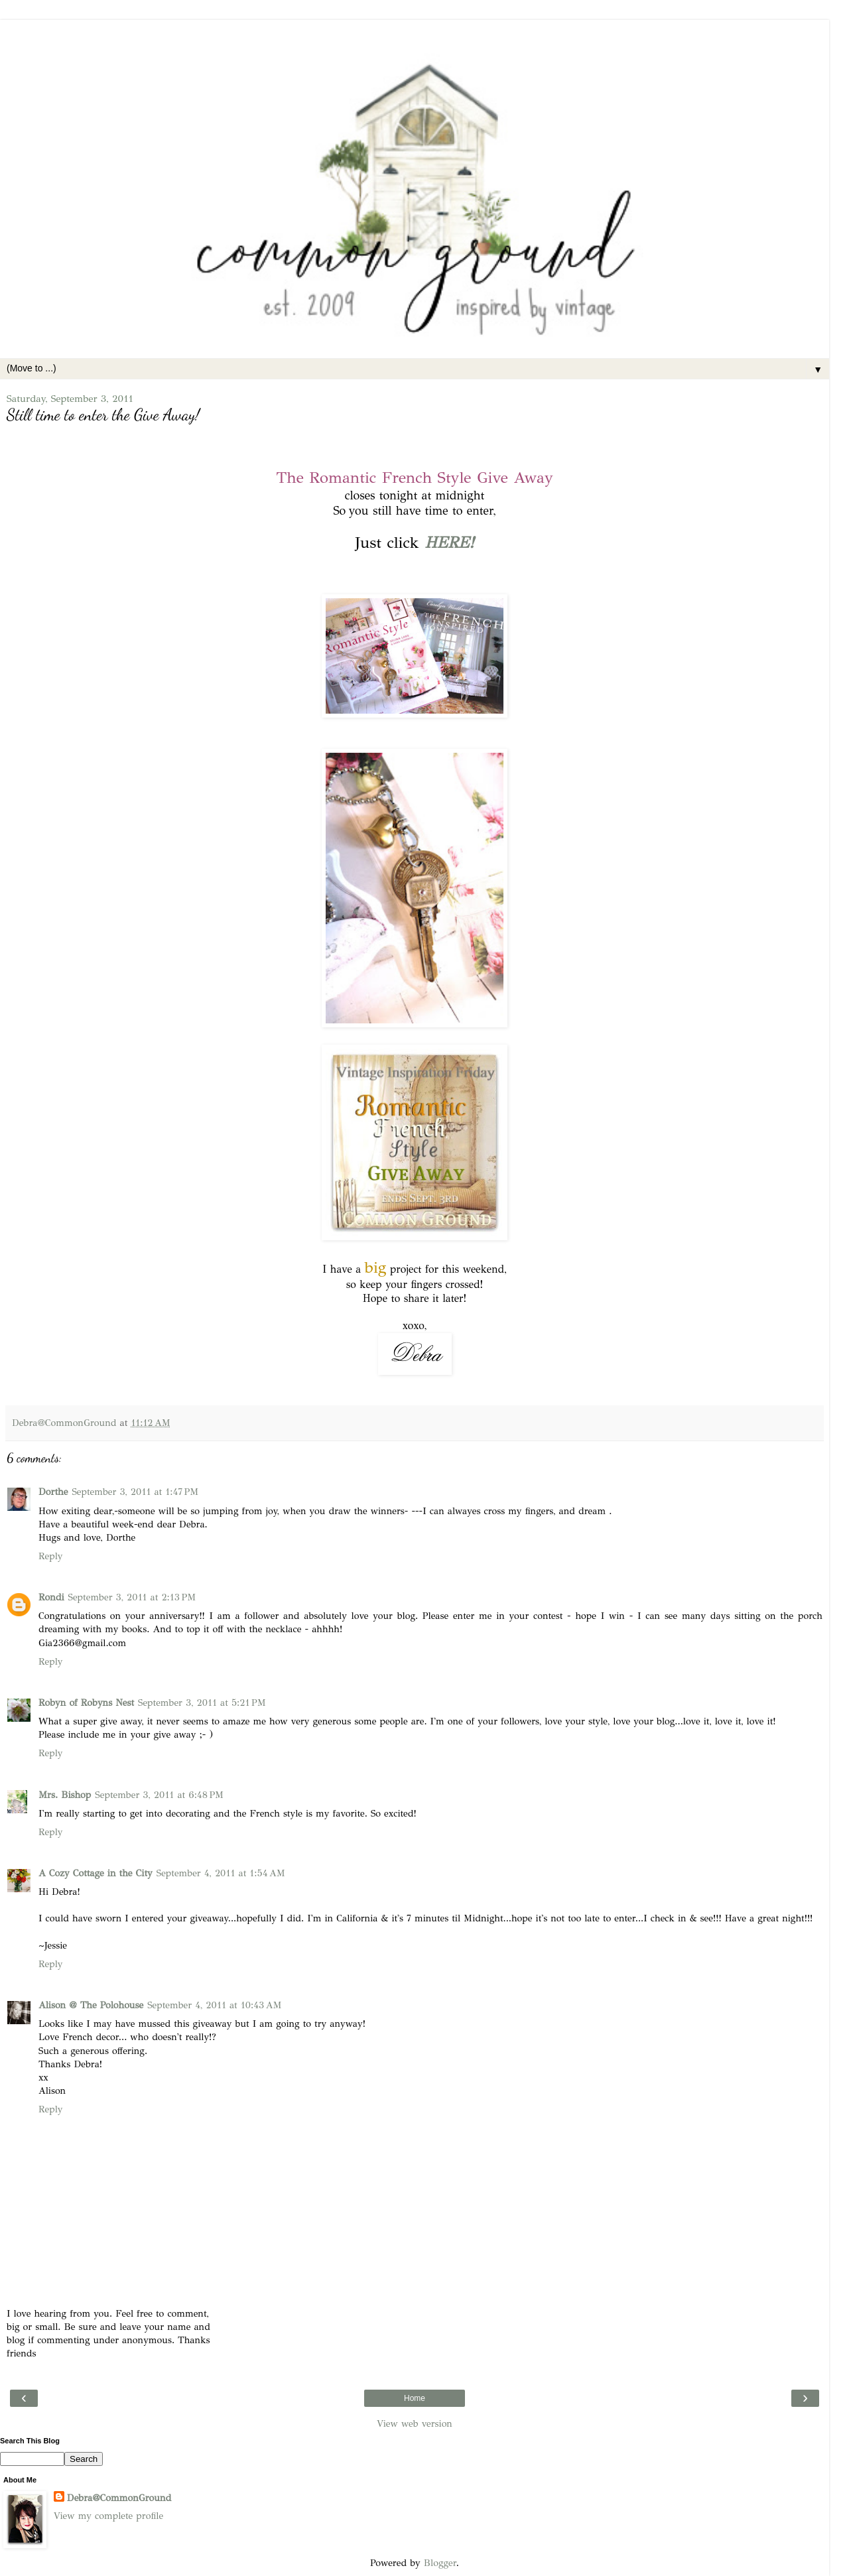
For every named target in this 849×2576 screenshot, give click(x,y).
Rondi (51, 1597)
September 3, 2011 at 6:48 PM (159, 1795)
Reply (50, 1556)
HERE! (449, 542)
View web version (414, 2423)
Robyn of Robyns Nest (86, 1702)
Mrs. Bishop (64, 1795)
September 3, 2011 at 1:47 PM (135, 1492)
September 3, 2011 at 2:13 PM (132, 1597)
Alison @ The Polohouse (90, 2005)
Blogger (440, 2563)
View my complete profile (108, 2516)
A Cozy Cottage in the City (95, 1873)
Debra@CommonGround (119, 2498)
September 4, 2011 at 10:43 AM (214, 2005)
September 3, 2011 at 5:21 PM (202, 1702)
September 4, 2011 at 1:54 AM (221, 1873)
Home (414, 2398)
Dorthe (53, 1492)
